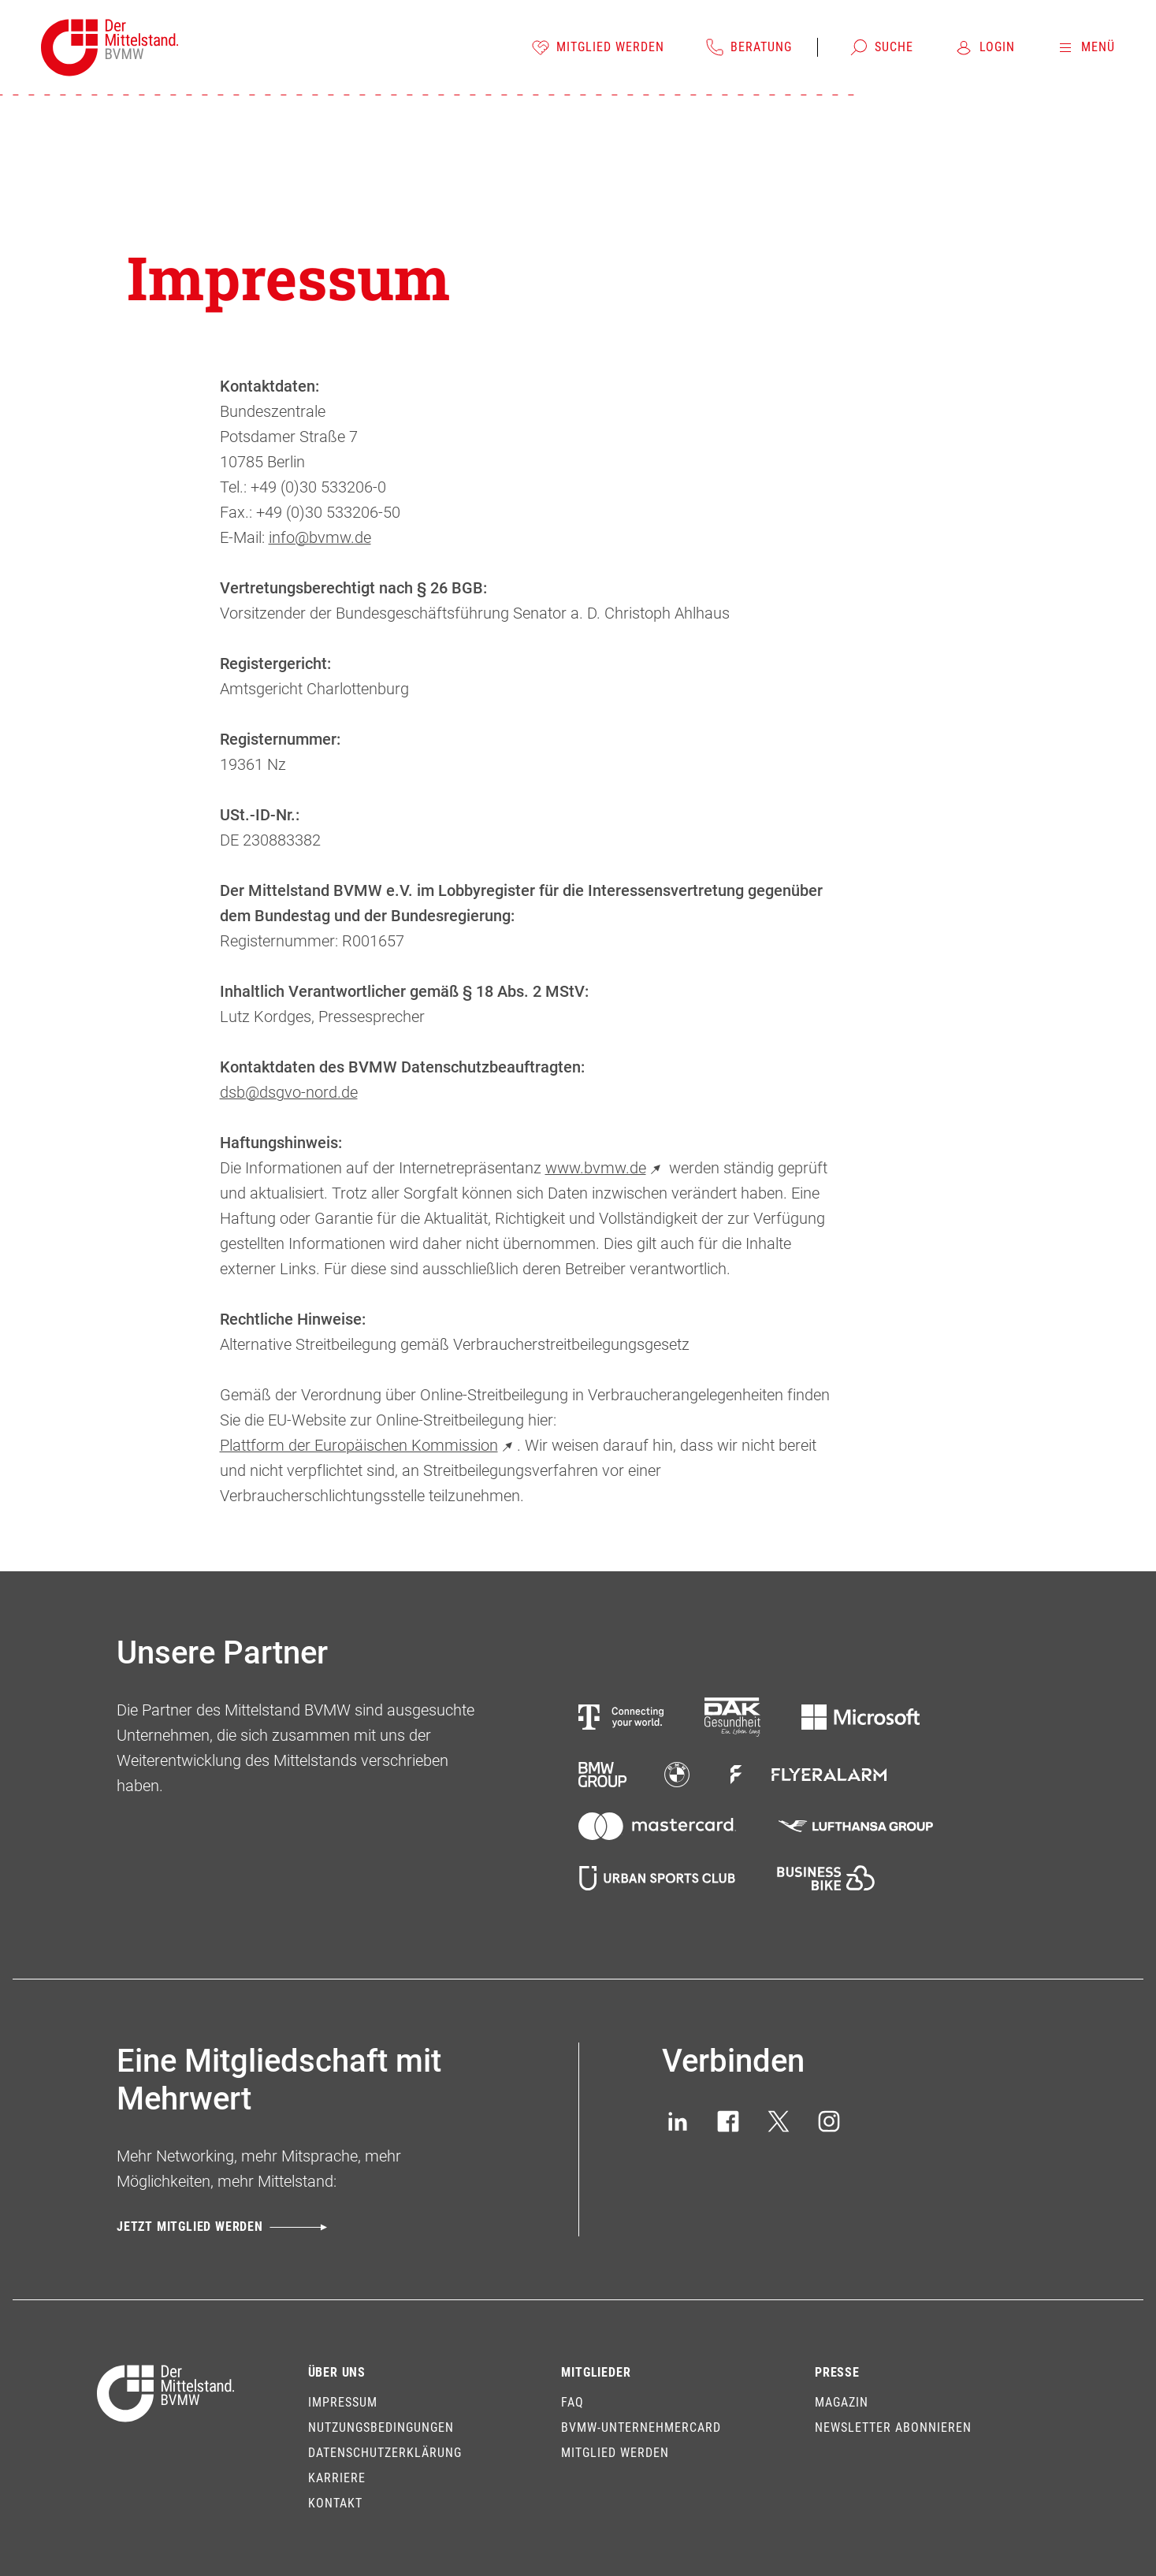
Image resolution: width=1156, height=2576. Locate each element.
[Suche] (881, 47)
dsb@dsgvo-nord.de (289, 1092)
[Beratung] (748, 47)
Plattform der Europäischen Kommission (368, 1445)
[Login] (984, 47)
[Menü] (1085, 47)
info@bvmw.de (320, 537)
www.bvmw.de (605, 1167)
